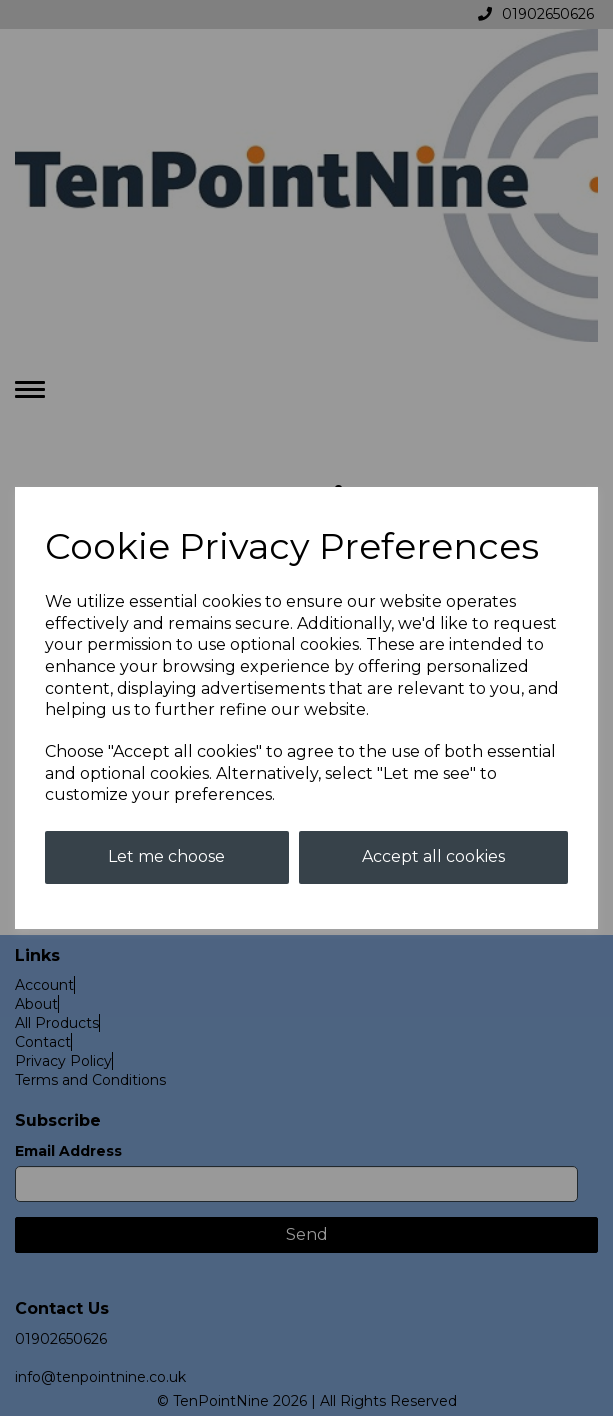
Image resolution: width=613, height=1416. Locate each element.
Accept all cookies (433, 856)
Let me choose (166, 856)
